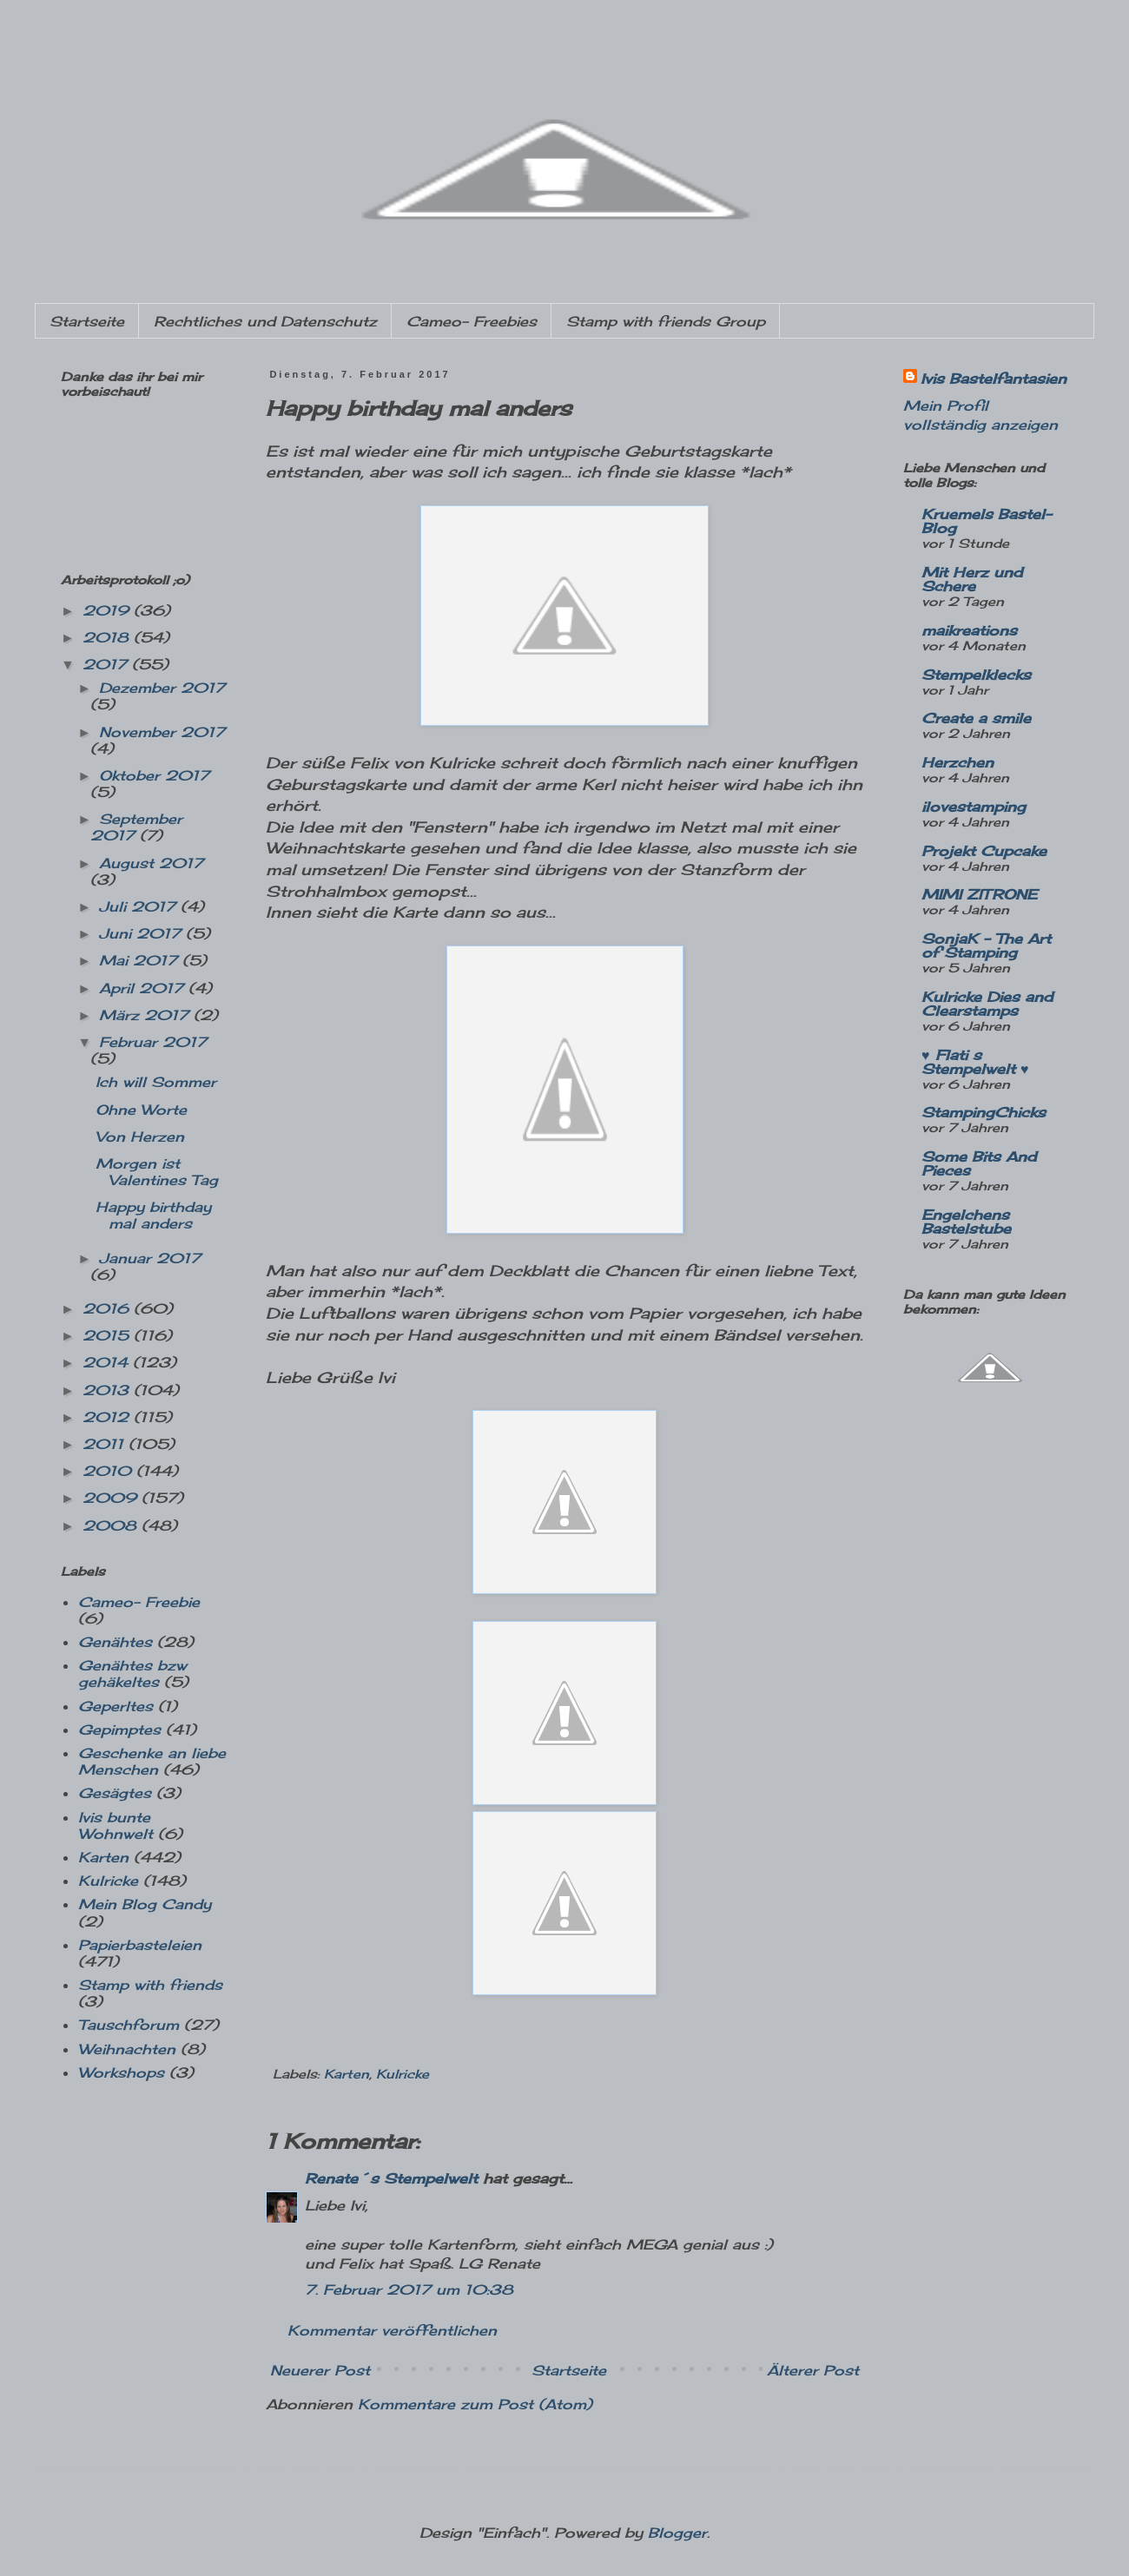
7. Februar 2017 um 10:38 (409, 2289)
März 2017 (146, 1015)
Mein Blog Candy (144, 1904)
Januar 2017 (150, 1258)
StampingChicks (983, 1112)
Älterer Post (813, 2370)
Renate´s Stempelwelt (391, 2178)
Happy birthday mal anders (153, 1215)
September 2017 (136, 827)
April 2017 (143, 988)
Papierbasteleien (139, 1944)
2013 (108, 1390)
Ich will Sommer (156, 1081)
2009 (112, 1497)
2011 (106, 1444)
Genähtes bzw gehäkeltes (132, 1673)
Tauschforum (128, 2024)
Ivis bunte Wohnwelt (115, 1825)
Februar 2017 (153, 1042)
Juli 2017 (140, 906)
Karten (346, 2073)
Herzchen (957, 762)
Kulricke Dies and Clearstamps (987, 1003)
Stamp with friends (150, 1984)
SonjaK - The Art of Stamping (986, 945)
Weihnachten (126, 2049)
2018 (108, 637)
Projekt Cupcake (983, 851)
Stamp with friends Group (665, 321)
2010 (109, 1470)
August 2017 (151, 863)
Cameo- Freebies (471, 321)
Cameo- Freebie (139, 1602)
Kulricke (402, 2073)
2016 (108, 1308)
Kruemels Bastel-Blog (986, 521)
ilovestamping (973, 806)
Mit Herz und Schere (971, 579)
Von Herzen (140, 1136)
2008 (112, 1525)
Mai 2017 (140, 960)
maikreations (969, 630)
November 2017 (162, 732)
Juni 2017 (142, 933)
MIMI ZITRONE (979, 894)
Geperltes (115, 1706)
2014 (108, 1362)
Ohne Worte (141, 1109)
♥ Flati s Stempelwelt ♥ (975, 1061)
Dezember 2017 (162, 687)
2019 (108, 610)
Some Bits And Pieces (978, 1163)
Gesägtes (114, 1793)
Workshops (121, 2072)
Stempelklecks (976, 674)
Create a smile (976, 718)
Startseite (87, 321)
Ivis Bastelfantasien (993, 378)
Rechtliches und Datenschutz (265, 321)
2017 (107, 664)
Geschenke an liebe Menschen (152, 1761)
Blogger (677, 2532)
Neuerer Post (320, 2370)
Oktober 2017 (154, 775)
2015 (108, 1335)
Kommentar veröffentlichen (392, 2330)
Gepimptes (119, 1729)
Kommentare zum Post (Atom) (475, 2404)
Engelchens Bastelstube (966, 1221)
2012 (108, 1417)
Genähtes (115, 1641)
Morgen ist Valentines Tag (157, 1172)
